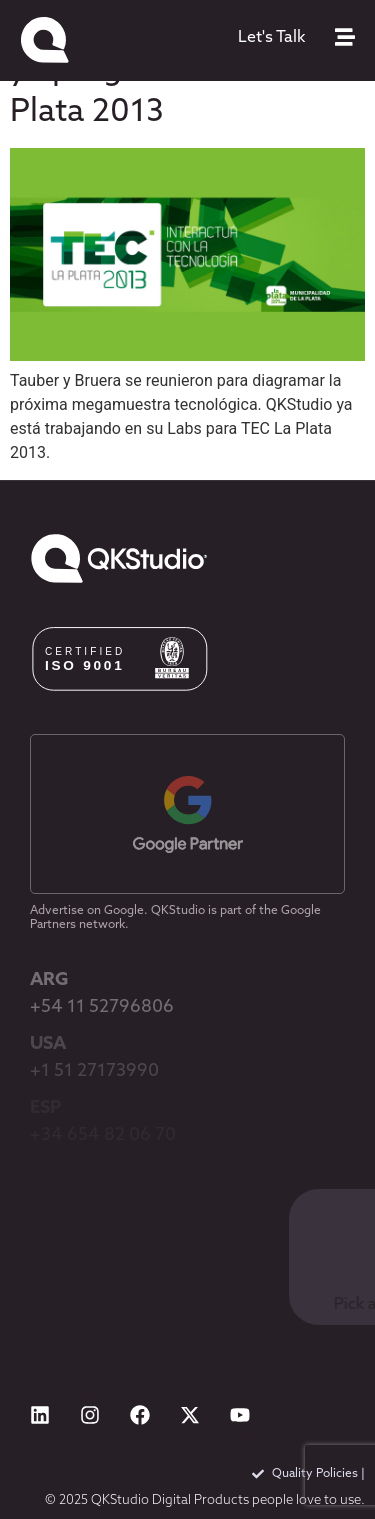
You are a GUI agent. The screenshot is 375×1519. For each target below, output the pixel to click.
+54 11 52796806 (102, 1007)
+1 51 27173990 (94, 1071)
